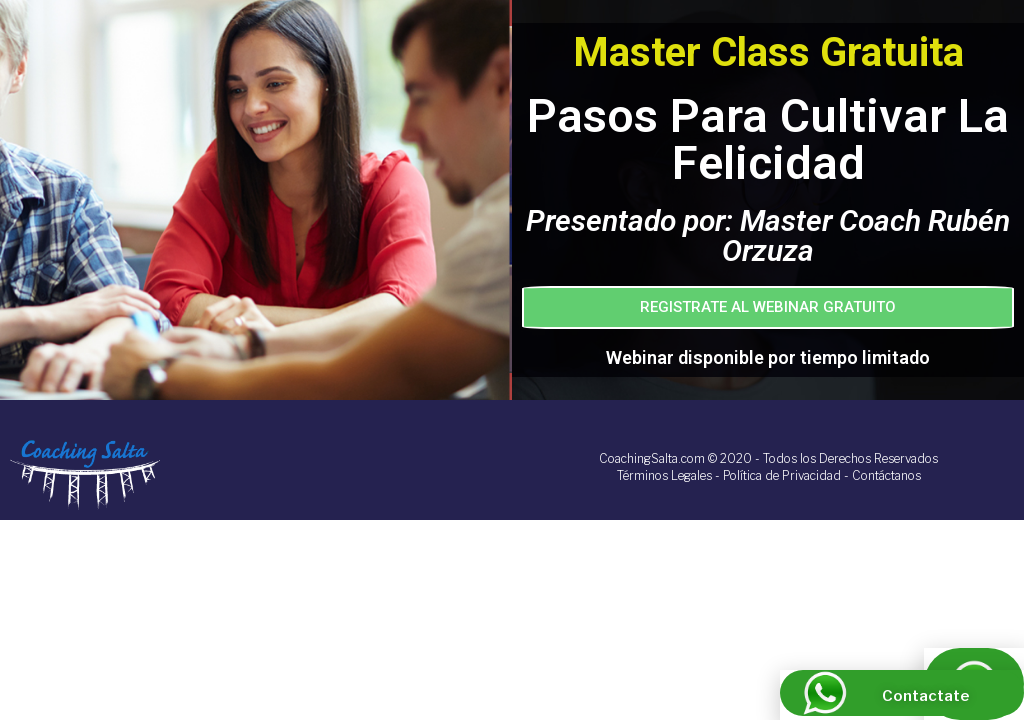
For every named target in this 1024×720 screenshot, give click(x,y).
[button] (768, 307)
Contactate (925, 696)
